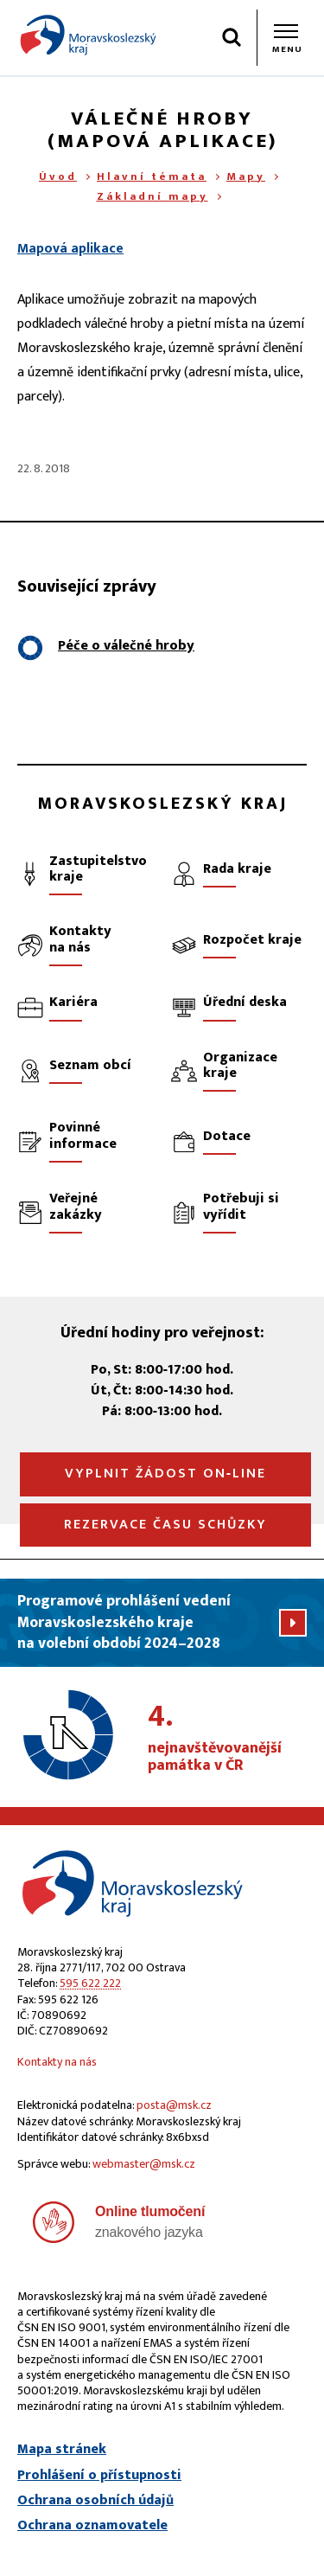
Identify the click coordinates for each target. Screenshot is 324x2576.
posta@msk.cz (174, 2105)
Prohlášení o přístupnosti (99, 2475)
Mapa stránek (61, 2449)
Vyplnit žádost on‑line (165, 1473)
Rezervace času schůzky (165, 1524)
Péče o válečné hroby (126, 645)
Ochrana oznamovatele (92, 2526)
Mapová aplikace (70, 248)
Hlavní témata (151, 176)
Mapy (245, 176)
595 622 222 (90, 1983)
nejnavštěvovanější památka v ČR (227, 1738)
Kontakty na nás (57, 2062)
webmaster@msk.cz (143, 2164)
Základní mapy (152, 196)
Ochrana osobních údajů (95, 2501)
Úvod (58, 176)
